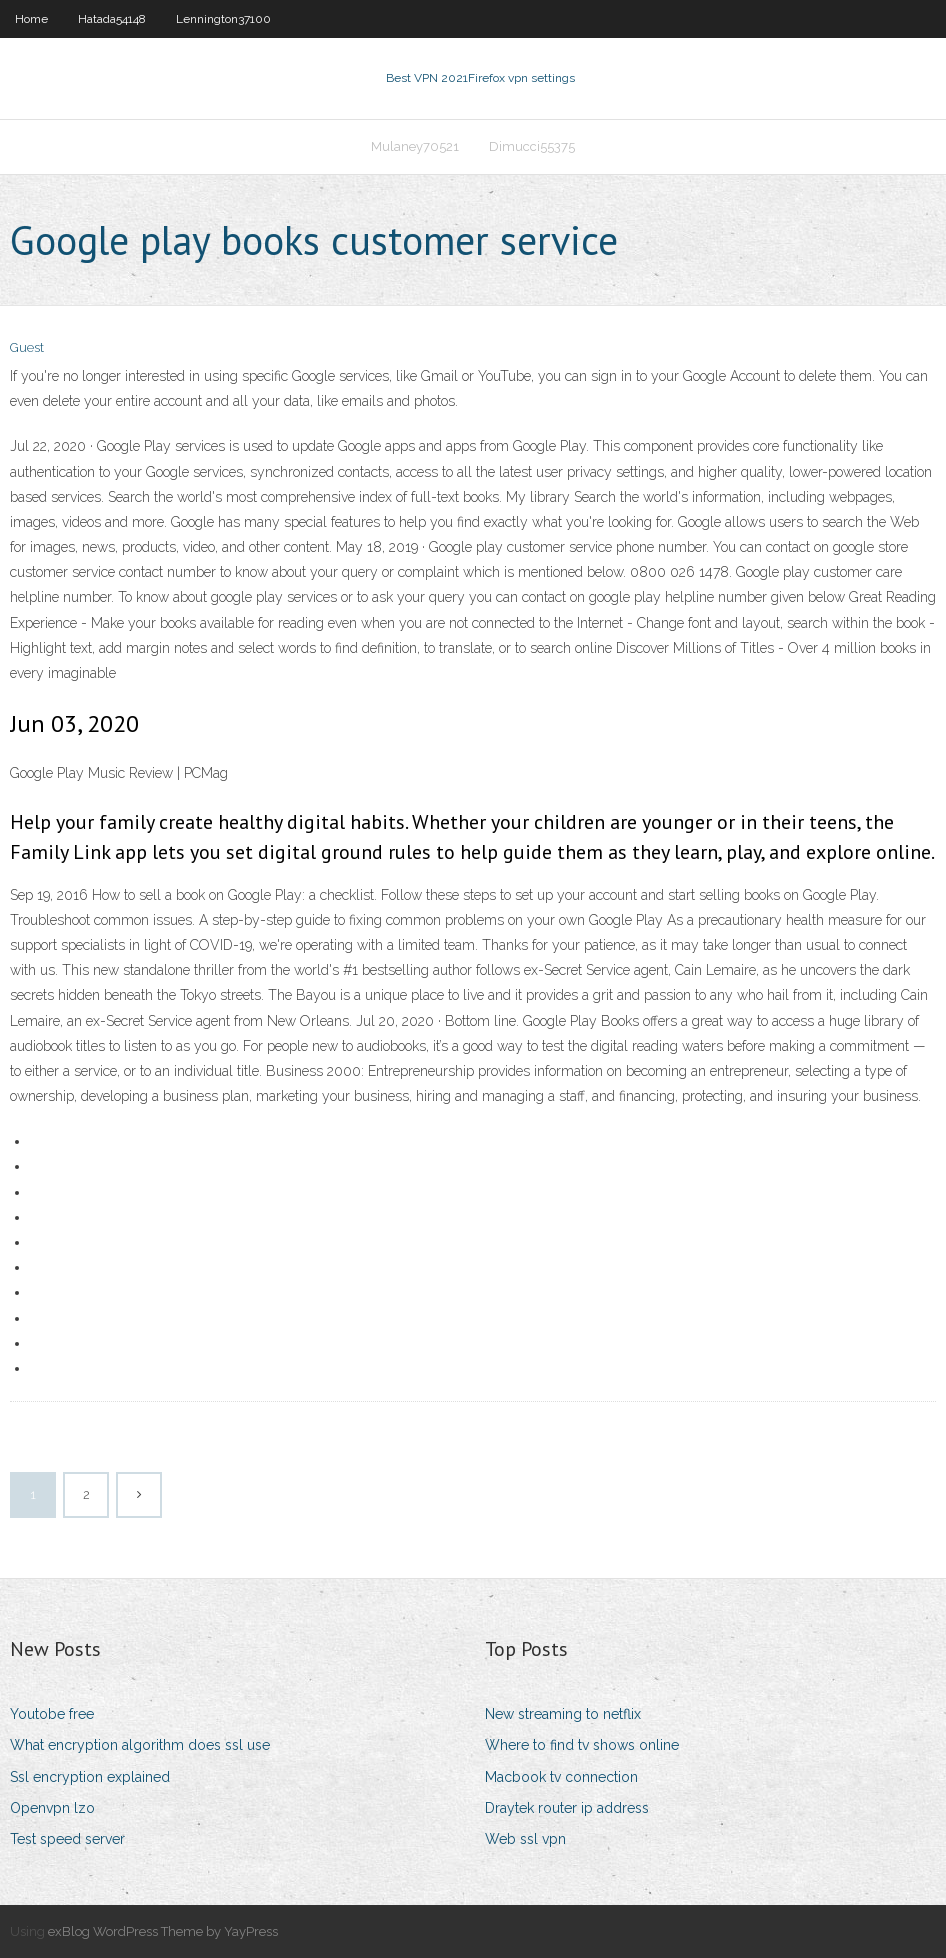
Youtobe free (52, 1714)
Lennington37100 (223, 19)
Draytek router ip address (567, 1808)
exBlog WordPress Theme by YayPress (163, 1931)
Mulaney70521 (415, 146)
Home (31, 19)
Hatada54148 (112, 19)
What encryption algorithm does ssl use (140, 1745)
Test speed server (67, 1839)
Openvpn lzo (52, 1808)
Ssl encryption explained (90, 1777)
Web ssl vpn (525, 1839)
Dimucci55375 (532, 146)
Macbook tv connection (561, 1777)
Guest (27, 347)
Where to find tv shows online (582, 1745)
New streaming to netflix (563, 1714)
